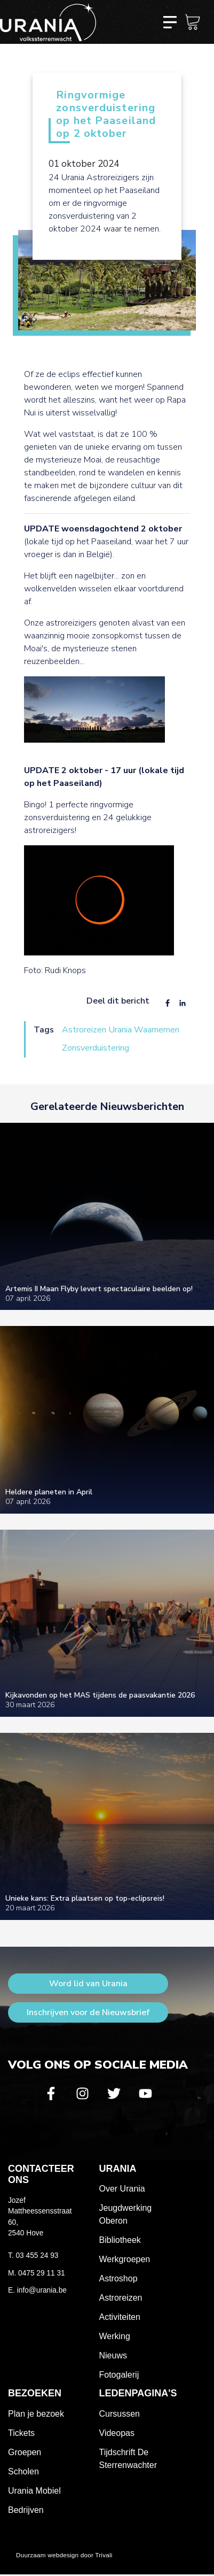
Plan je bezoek (36, 2413)
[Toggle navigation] (170, 21)
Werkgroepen (124, 2259)
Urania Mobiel (34, 2490)
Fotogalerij (119, 2374)
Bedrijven (26, 2510)
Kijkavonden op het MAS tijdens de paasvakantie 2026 (100, 1695)
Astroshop (118, 2278)
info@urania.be (42, 2290)
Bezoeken (34, 2393)
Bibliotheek (120, 2240)
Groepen (24, 2452)
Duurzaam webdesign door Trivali (64, 2554)
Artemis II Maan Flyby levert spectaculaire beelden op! (99, 1289)
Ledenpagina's (138, 2393)
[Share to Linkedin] (182, 1003)
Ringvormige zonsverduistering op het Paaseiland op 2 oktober (106, 115)
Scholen (23, 2471)
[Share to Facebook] (167, 1003)
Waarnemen (156, 1030)
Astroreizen (84, 1030)
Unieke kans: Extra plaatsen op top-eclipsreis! (84, 1898)
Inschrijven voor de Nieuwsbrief (88, 2012)
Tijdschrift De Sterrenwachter (128, 2459)
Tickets (21, 2433)
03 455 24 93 (36, 2255)
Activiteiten (119, 2317)
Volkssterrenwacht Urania (48, 22)
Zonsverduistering (95, 1048)
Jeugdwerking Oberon (125, 2214)
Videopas (116, 2433)
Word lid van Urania (88, 1983)
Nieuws (113, 2355)
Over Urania (122, 2188)
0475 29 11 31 (41, 2273)
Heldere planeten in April (48, 1492)
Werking (114, 2336)
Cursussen (119, 2413)
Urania (120, 1030)
